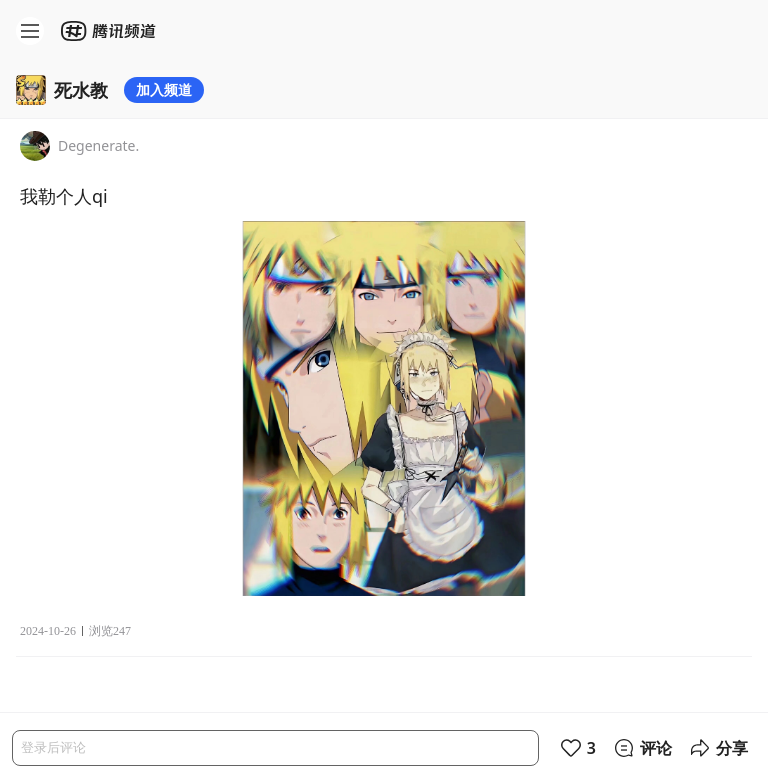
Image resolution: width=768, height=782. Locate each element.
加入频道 (164, 89)
